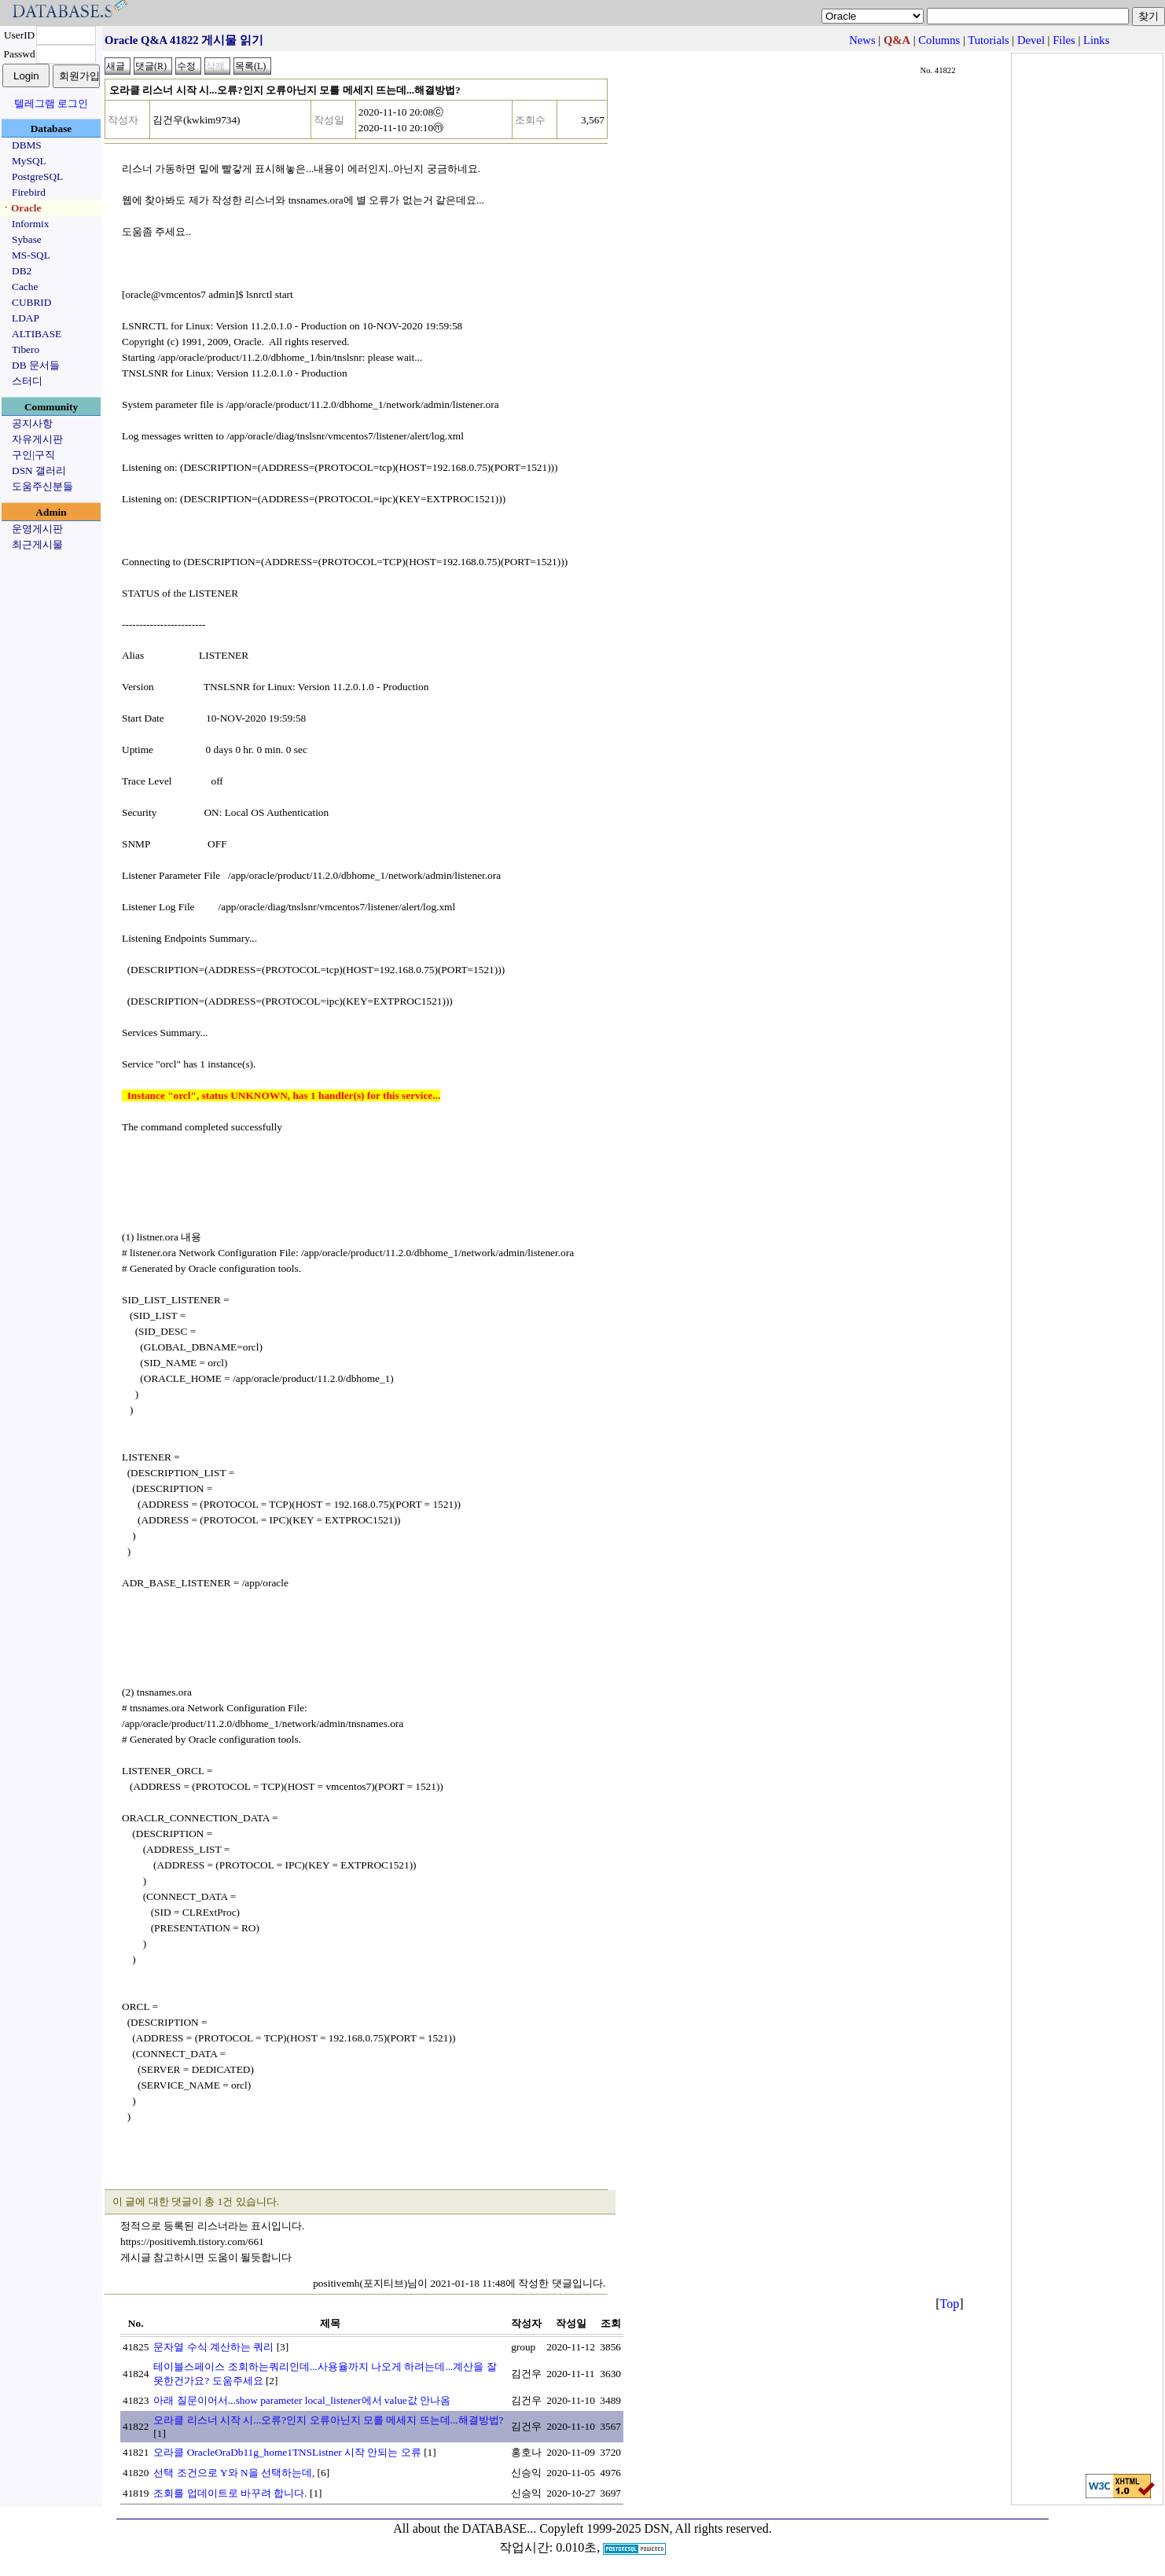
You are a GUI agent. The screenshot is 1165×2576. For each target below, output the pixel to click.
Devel (1031, 40)
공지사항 (32, 423)
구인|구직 (33, 455)
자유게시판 (37, 439)
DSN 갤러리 (39, 470)
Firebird (29, 192)
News (862, 40)
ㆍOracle (21, 208)
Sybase (27, 239)
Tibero (25, 349)
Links (1096, 40)
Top (950, 2303)
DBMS (27, 145)
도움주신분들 (42, 486)
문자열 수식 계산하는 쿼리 (213, 2347)
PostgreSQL (37, 176)
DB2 (21, 271)
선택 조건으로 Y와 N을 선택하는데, (233, 2473)
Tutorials (988, 40)
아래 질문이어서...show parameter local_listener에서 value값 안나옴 (301, 2400)
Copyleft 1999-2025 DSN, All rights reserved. (655, 2528)
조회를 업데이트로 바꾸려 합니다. (230, 2493)
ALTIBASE (36, 334)
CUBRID (31, 302)
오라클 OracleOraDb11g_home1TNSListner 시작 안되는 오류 (287, 2452)
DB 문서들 (36, 365)
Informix (30, 224)
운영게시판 (37, 529)
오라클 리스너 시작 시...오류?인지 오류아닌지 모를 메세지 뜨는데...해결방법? (328, 2420)
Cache (25, 286)
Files (1064, 40)
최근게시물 (37, 544)
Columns (939, 40)
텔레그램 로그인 (51, 103)
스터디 (27, 381)
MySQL (29, 161)
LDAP (25, 318)
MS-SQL (31, 255)
